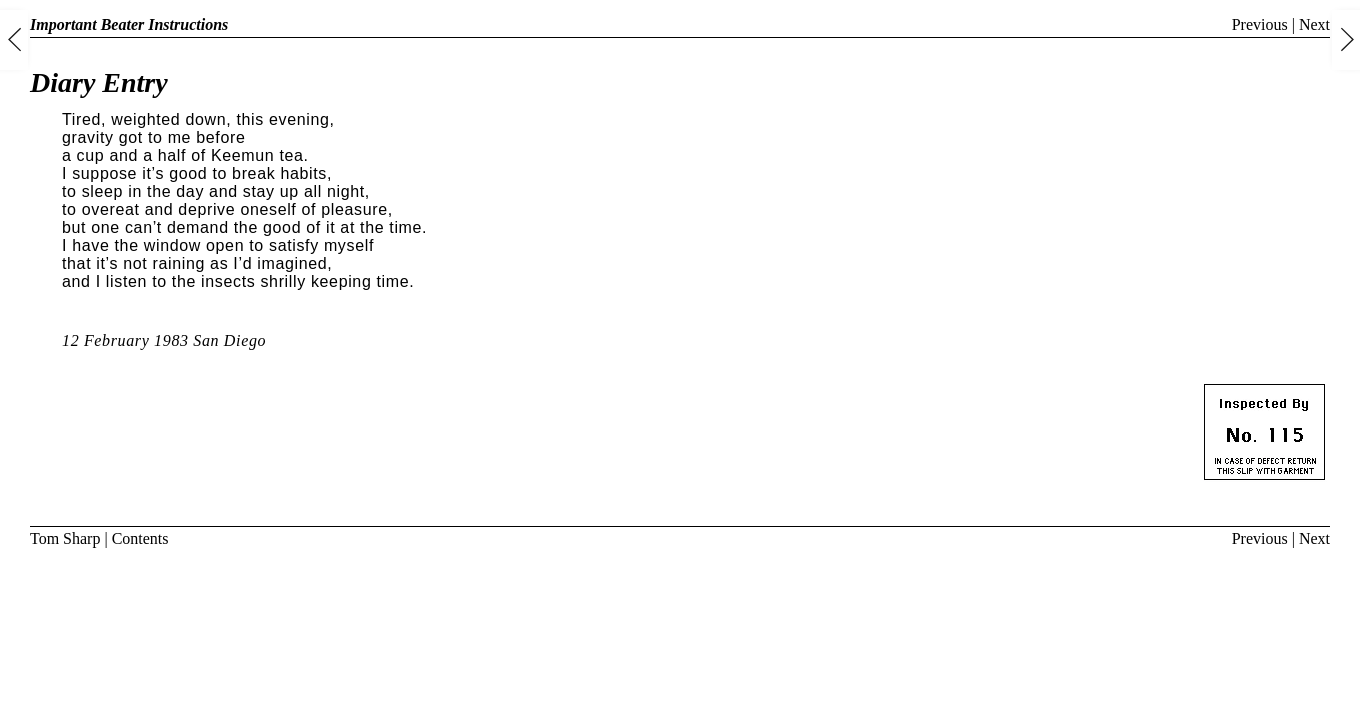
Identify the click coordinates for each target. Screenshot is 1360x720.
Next (1314, 24)
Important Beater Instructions (129, 24)
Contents (140, 538)
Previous (1260, 24)
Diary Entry (99, 82)
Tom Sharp (65, 538)
